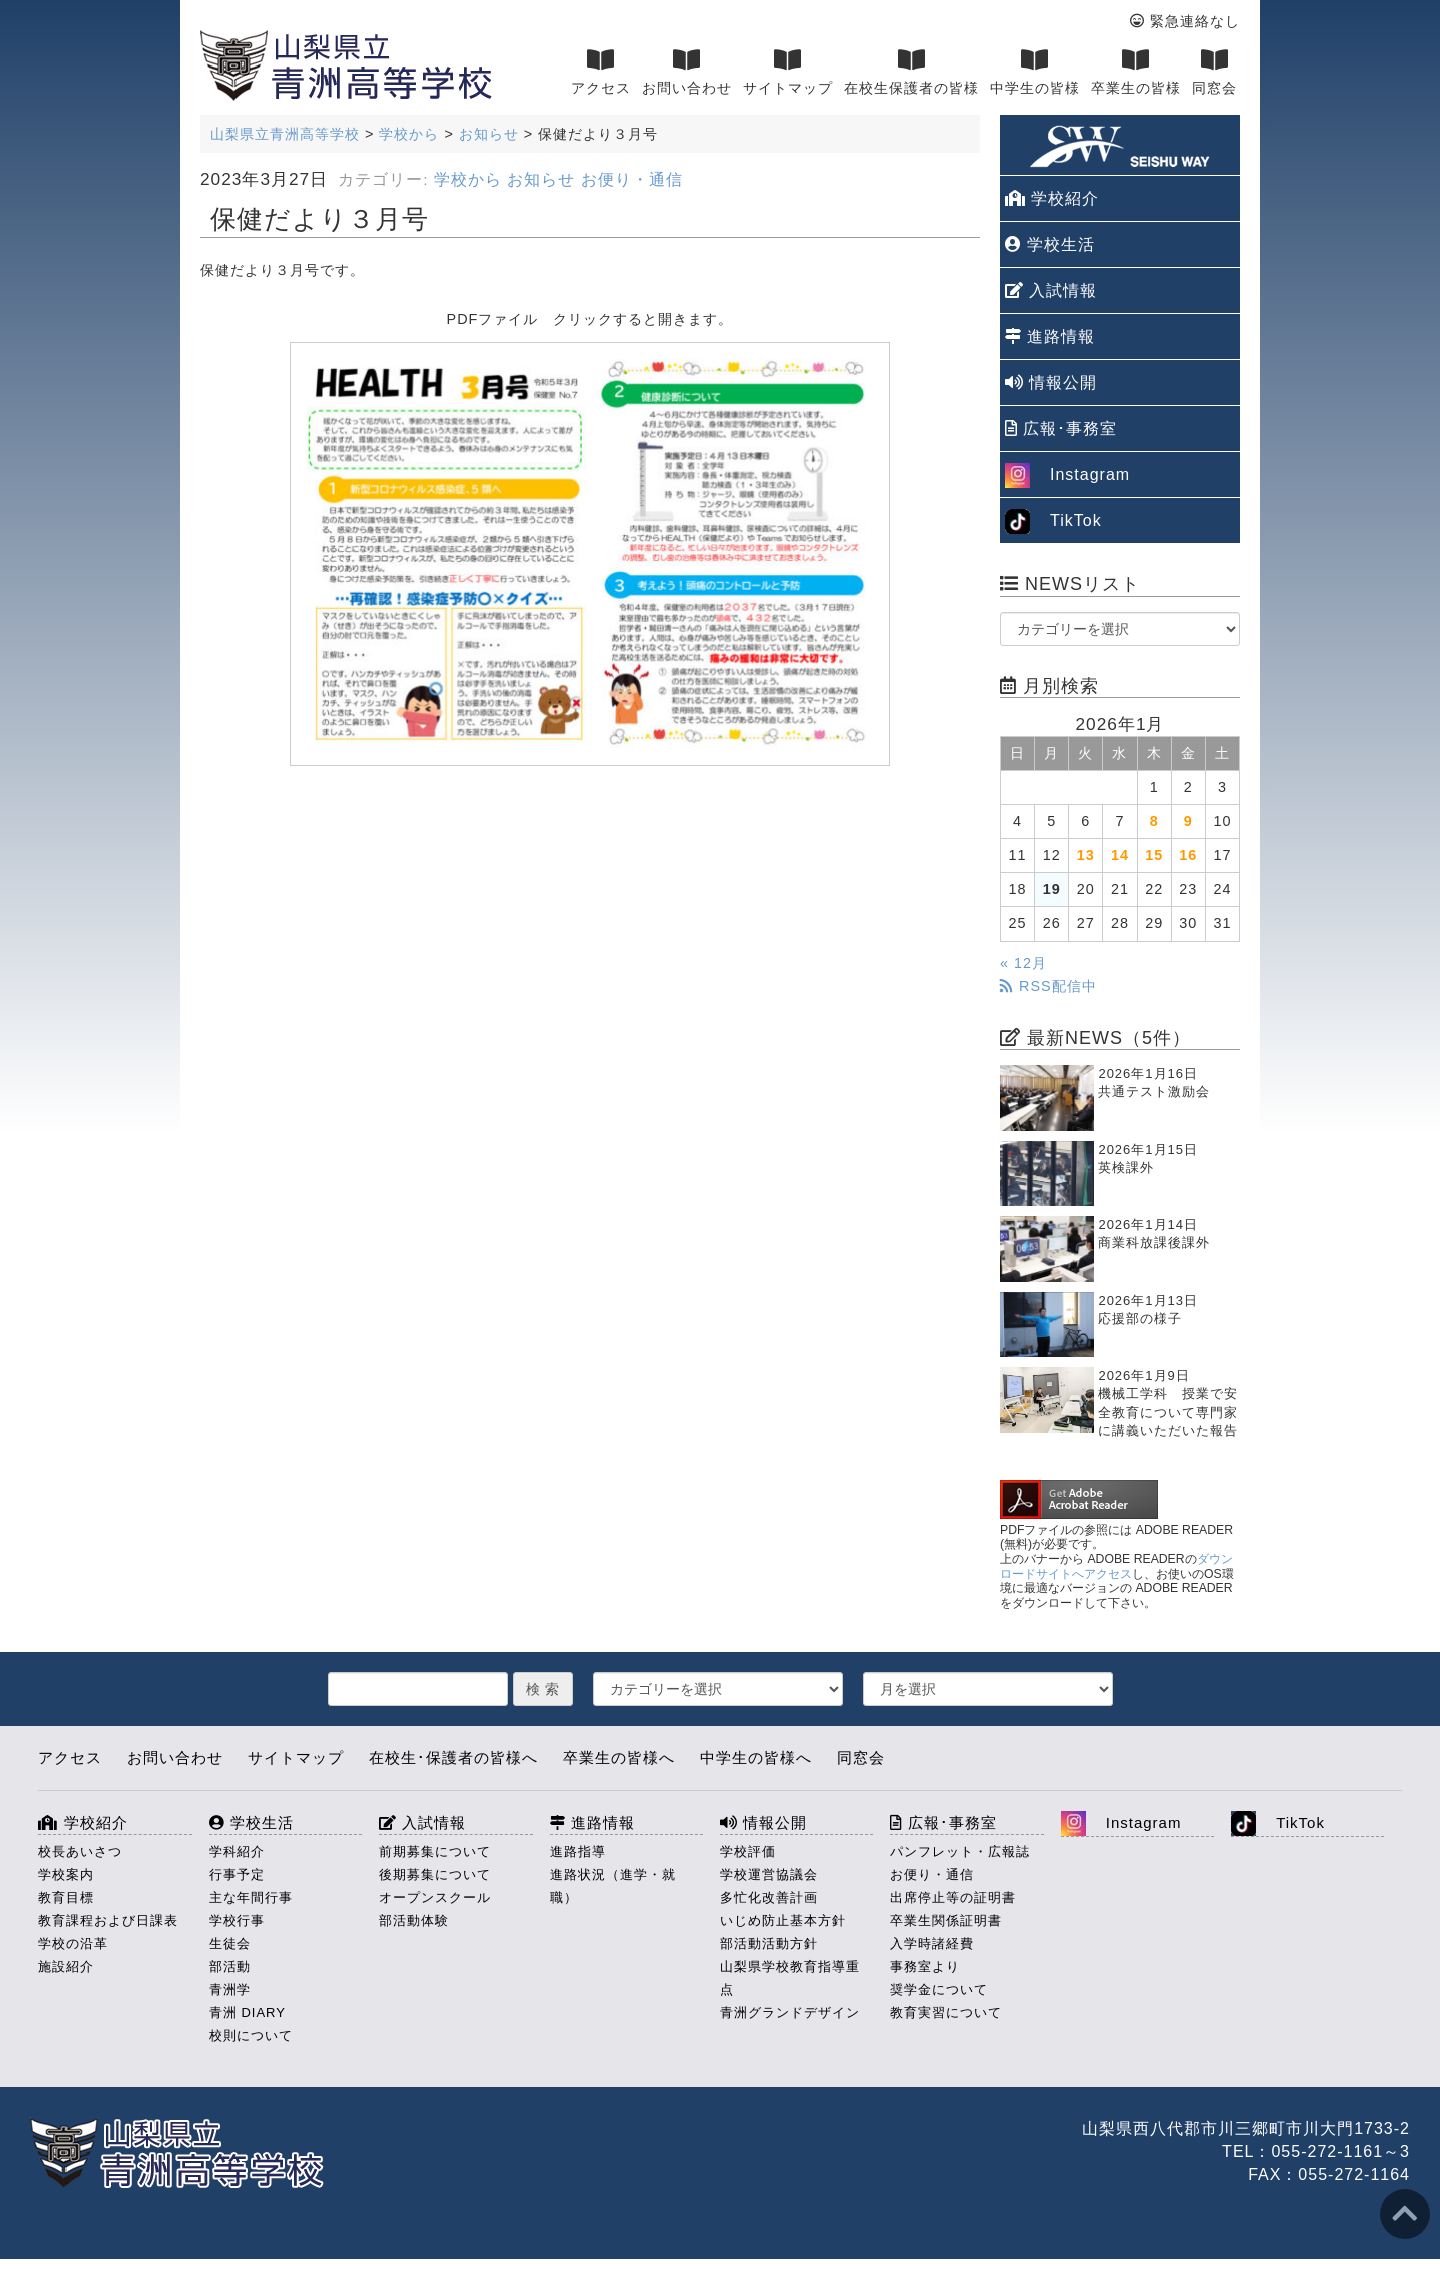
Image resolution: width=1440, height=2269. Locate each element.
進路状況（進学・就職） (613, 1886)
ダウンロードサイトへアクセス (1116, 1566)
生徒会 (230, 1943)
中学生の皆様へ (756, 1757)
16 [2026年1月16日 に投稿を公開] (1188, 855)
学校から (468, 179)
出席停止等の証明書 (953, 1897)
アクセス (601, 72)
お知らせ (541, 179)
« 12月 (1023, 963)
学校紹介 (1052, 198)
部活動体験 (414, 1920)
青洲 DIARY (247, 2012)
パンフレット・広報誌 (960, 1851)
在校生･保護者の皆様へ (453, 1757)
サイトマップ (788, 72)
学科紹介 (237, 1851)
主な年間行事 (251, 1897)
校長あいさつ (80, 1851)
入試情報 (1051, 290)
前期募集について (435, 1851)
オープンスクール (435, 1897)
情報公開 (1051, 382)
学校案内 (66, 1874)
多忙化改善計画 (769, 1897)
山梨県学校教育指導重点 (790, 1978)
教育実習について (946, 2012)
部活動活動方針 (769, 1943)
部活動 (230, 1966)
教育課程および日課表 (108, 1920)
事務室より (925, 1966)
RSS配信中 (1048, 986)
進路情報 (1050, 336)
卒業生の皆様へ (619, 1757)
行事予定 (237, 1874)
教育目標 (66, 1897)
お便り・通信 (632, 179)
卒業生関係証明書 (946, 1920)
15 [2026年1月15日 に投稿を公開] (1154, 855)
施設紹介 (66, 1966)
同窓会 (1214, 72)
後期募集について (435, 1874)
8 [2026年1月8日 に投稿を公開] (1154, 821)
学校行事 (237, 1920)
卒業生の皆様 (1136, 72)
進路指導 (578, 1851)
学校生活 (1050, 244)
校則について (251, 2035)
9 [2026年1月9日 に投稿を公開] (1188, 821)
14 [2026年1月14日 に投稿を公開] (1120, 855)
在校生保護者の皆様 (911, 72)
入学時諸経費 (932, 1943)
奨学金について (939, 1989)
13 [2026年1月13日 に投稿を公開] (1086, 855)
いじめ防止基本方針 (783, 1920)
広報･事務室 (1061, 428)
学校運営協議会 (769, 1874)
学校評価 (748, 1851)
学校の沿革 (73, 1943)
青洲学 (230, 1989)
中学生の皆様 (1035, 72)
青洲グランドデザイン (790, 2012)
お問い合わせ (687, 72)
